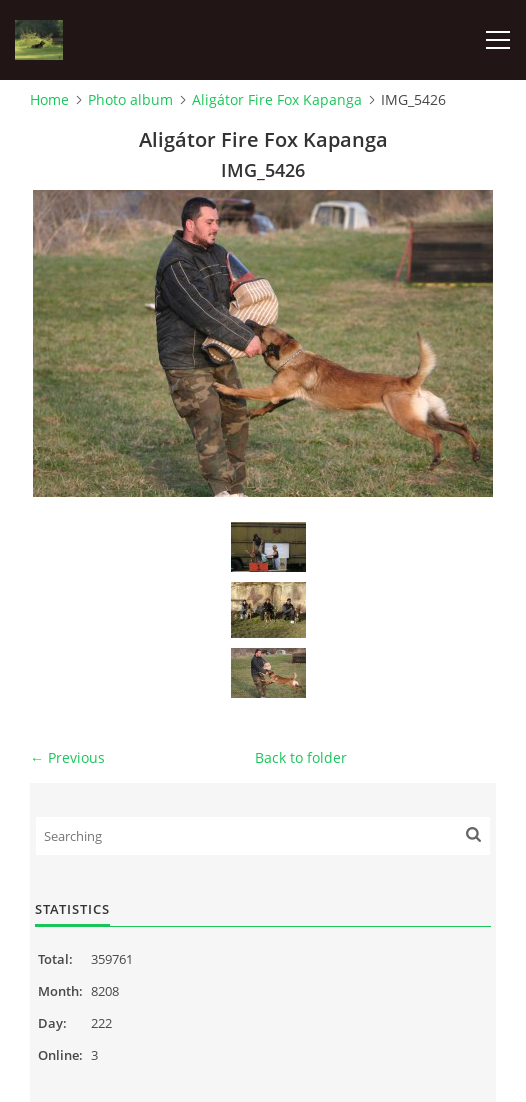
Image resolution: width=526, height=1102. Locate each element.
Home (49, 99)
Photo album (130, 99)
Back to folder (301, 757)
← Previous (67, 757)
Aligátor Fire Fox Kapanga (277, 99)
